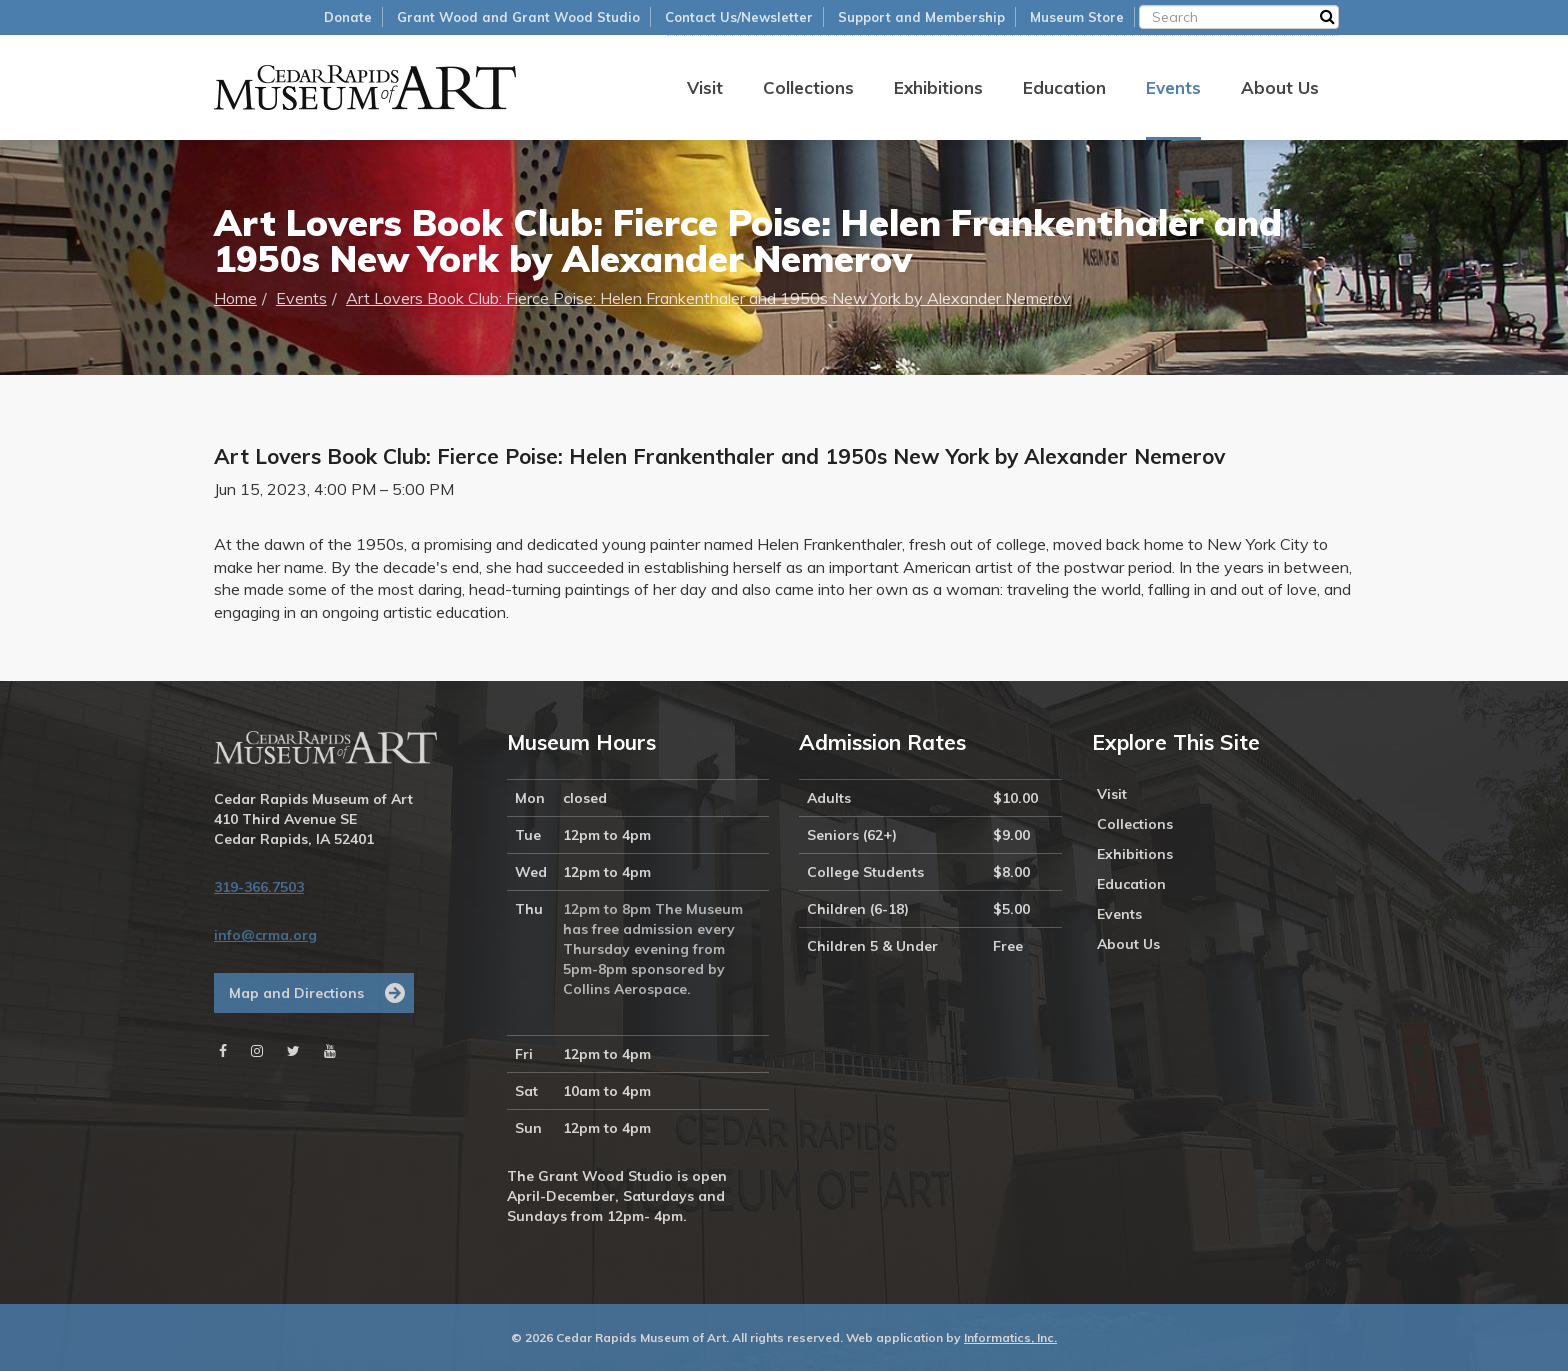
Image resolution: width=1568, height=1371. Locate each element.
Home (235, 298)
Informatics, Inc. (1010, 1337)
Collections (808, 87)
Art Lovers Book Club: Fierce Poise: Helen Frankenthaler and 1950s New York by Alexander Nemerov (708, 298)
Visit (705, 87)
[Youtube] (330, 1051)
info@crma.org (265, 935)
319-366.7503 (259, 887)
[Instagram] (257, 1051)
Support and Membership (921, 17)
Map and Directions (296, 993)
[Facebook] (223, 1051)
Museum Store (1077, 17)
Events (1173, 87)
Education (1064, 87)
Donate (348, 17)
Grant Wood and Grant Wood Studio (518, 17)
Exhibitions (938, 87)
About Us (1280, 87)
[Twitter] (293, 1051)
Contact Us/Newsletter (739, 17)
